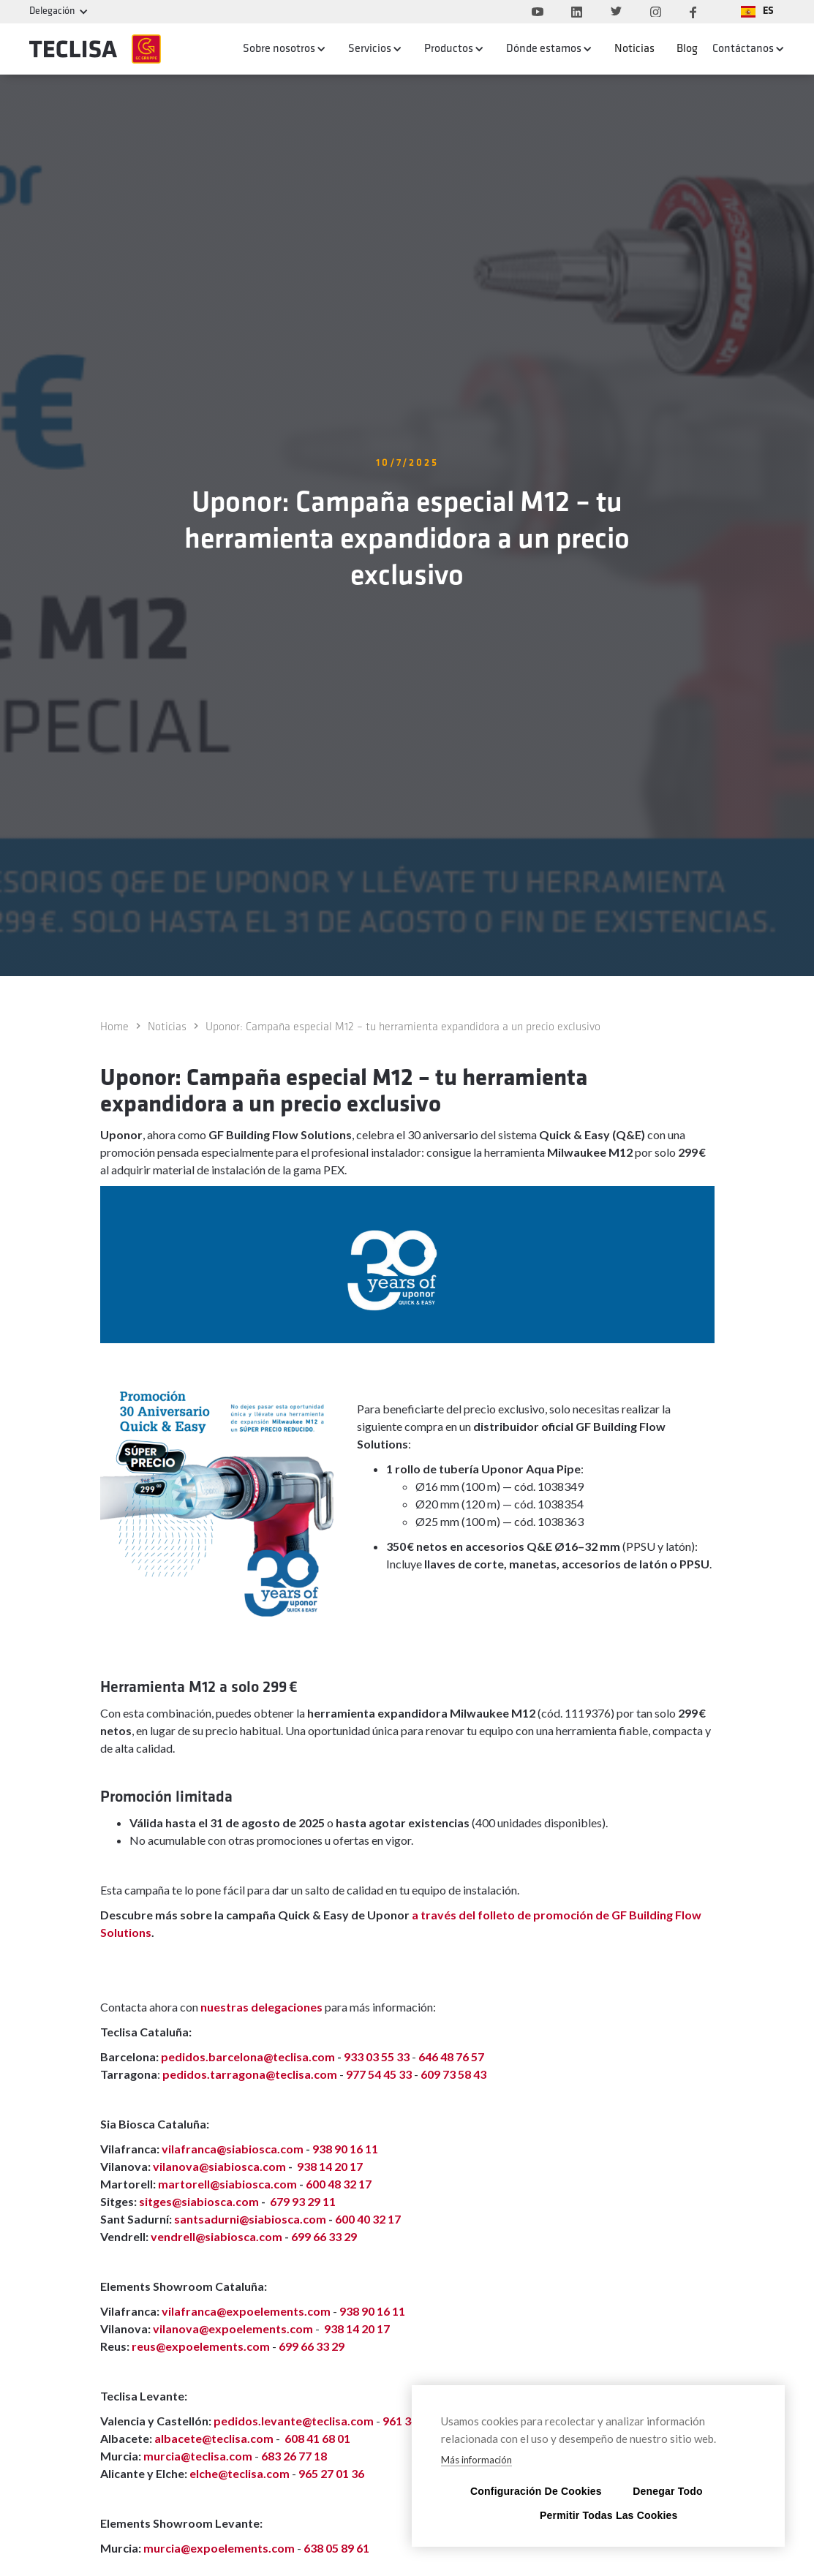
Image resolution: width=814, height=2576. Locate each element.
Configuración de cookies (528, 2491)
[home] (95, 49)
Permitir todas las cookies (598, 2515)
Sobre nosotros (279, 49)
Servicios (369, 49)
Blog (687, 49)
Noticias (634, 49)
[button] (757, 11)
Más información (476, 2460)
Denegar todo (667, 2491)
